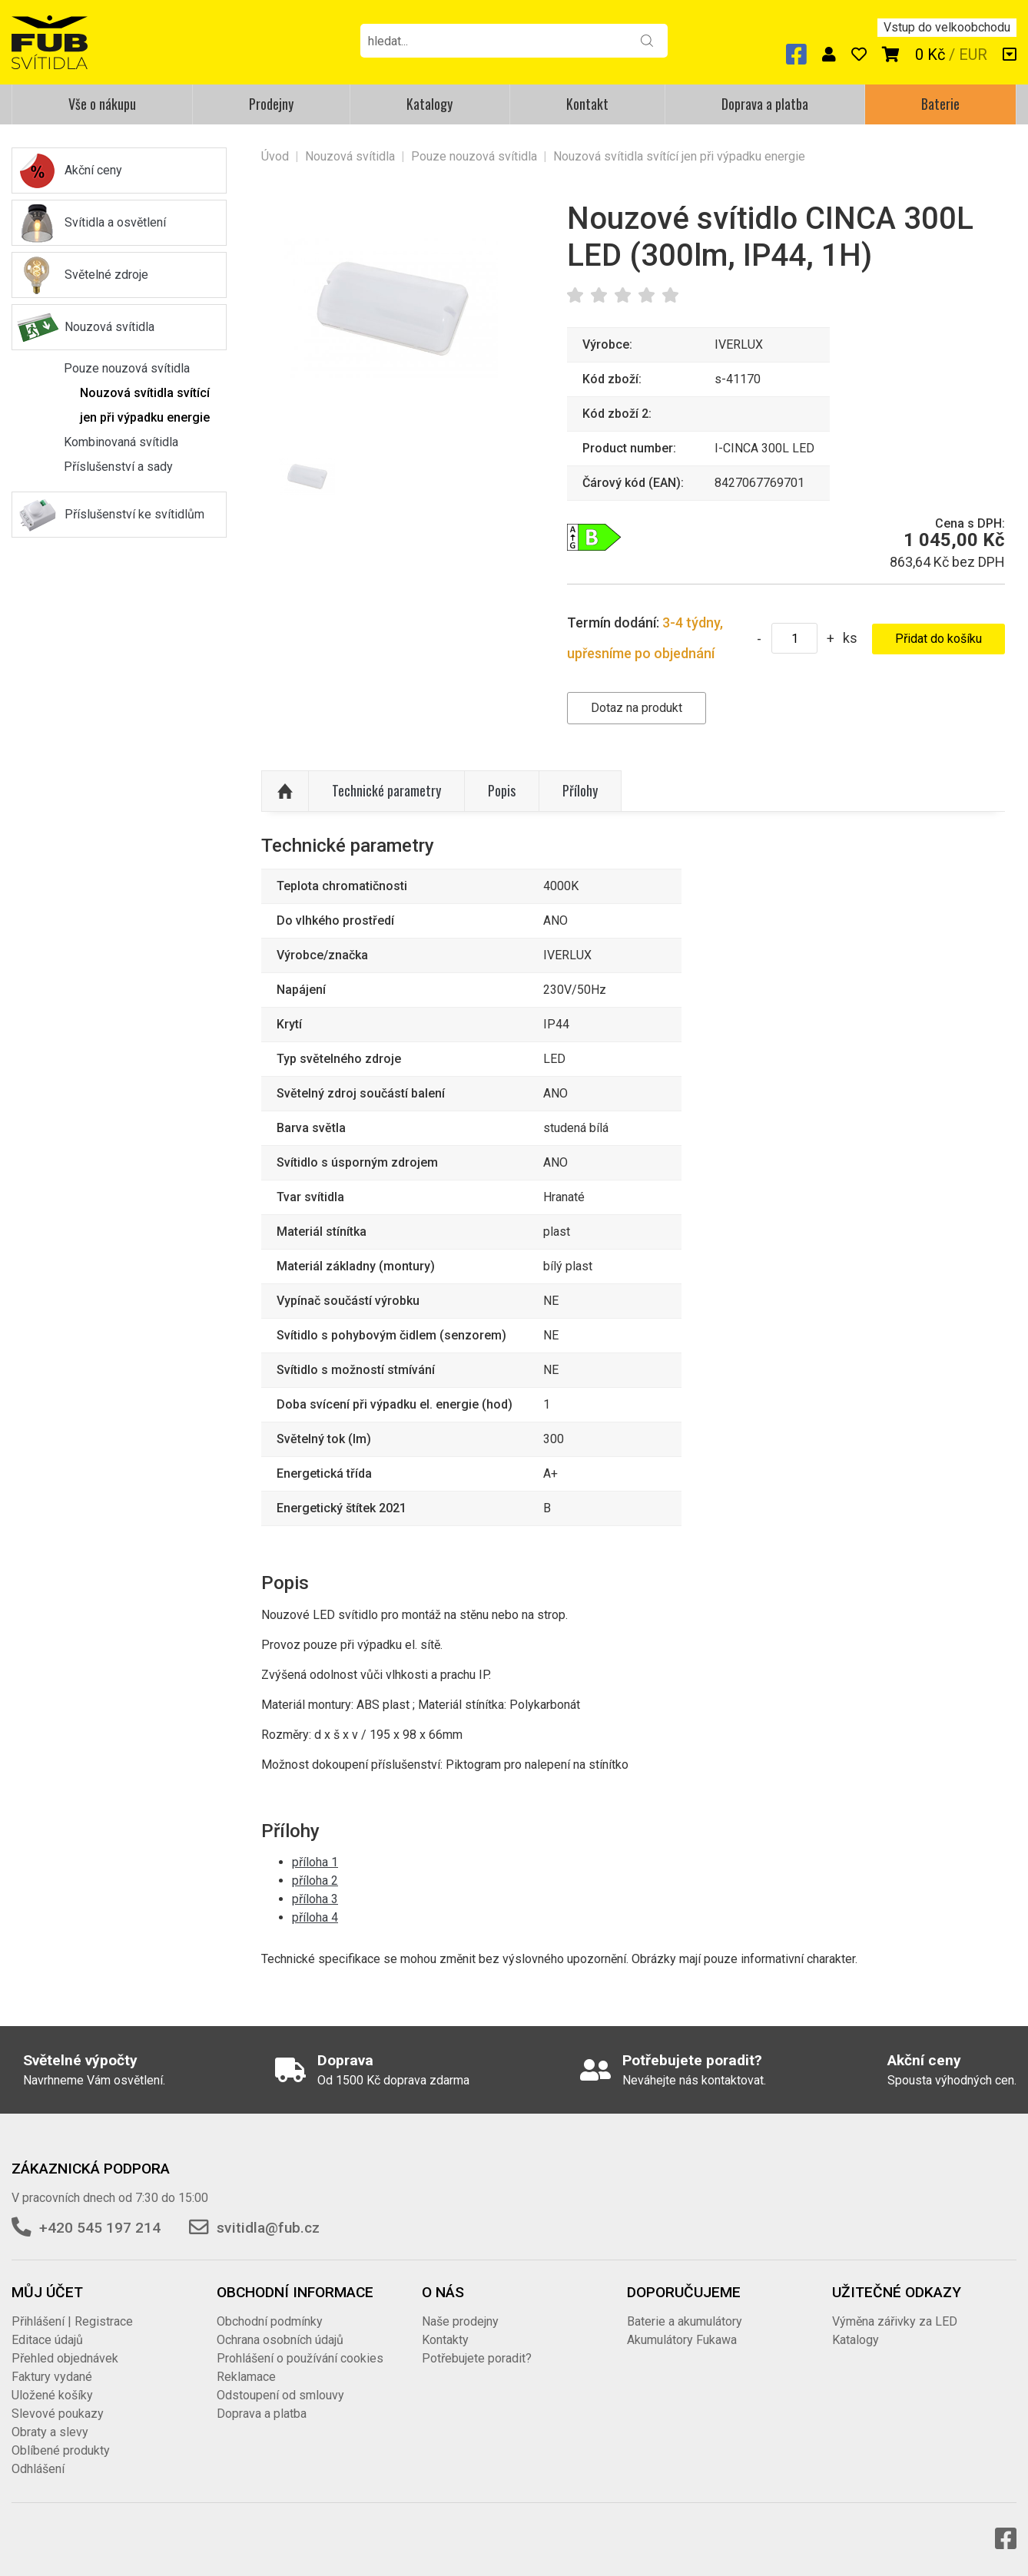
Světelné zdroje (106, 274)
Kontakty (445, 2340)
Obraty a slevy (50, 2432)
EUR (973, 54)
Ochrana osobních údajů (280, 2340)
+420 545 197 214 (100, 2228)
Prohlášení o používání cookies (300, 2358)
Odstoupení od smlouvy (280, 2395)
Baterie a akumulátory (684, 2321)
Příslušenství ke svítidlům (134, 514)
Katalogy (429, 104)
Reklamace (246, 2376)
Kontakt (587, 104)
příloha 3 (315, 1899)
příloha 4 (315, 1917)
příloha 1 (315, 1862)
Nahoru (285, 791)
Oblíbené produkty (61, 2450)
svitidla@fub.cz (268, 2228)
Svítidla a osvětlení (115, 222)
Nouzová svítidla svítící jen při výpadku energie (145, 405)
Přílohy (580, 790)
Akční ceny (93, 170)
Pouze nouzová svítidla (127, 368)
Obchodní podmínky (270, 2321)
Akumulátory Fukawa (682, 2340)
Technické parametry (386, 790)
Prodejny (271, 104)
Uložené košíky (52, 2395)
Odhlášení (38, 2469)
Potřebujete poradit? (477, 2358)
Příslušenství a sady (118, 466)
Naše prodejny (460, 2321)
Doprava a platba (764, 104)
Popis (502, 790)
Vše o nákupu (102, 104)
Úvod (275, 156)
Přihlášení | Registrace (72, 2321)
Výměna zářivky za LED (894, 2321)
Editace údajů (47, 2340)
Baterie (940, 104)
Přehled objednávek (65, 2358)
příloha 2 (315, 1880)
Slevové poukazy (58, 2413)
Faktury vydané (52, 2376)
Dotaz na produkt (636, 707)
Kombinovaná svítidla (121, 442)
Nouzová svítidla (109, 327)
